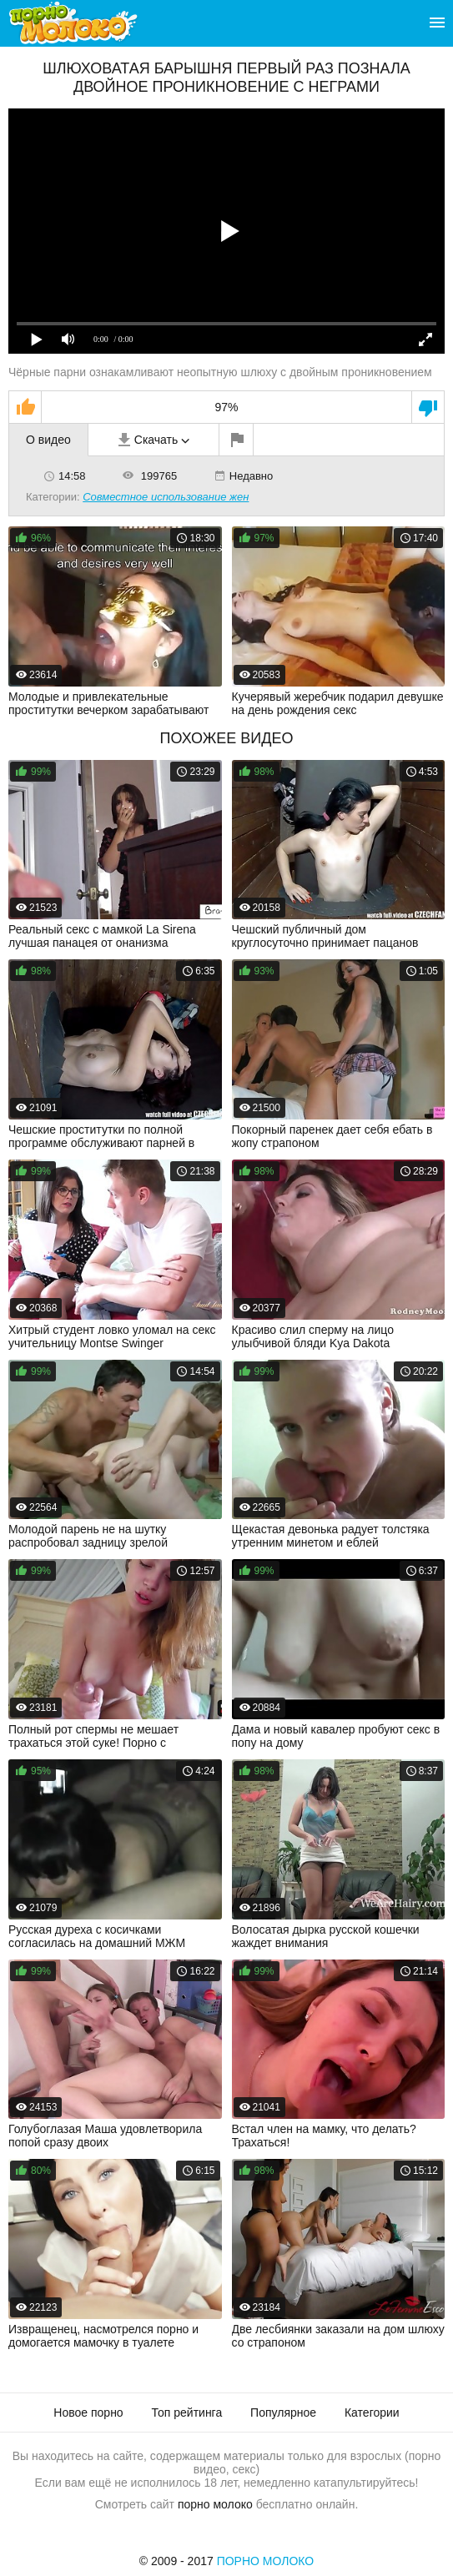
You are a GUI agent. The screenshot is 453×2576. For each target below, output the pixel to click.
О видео (48, 439)
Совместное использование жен (166, 497)
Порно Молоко (266, 2561)
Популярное (283, 2412)
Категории (372, 2412)
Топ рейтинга (187, 2412)
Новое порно (88, 2412)
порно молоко (215, 2504)
